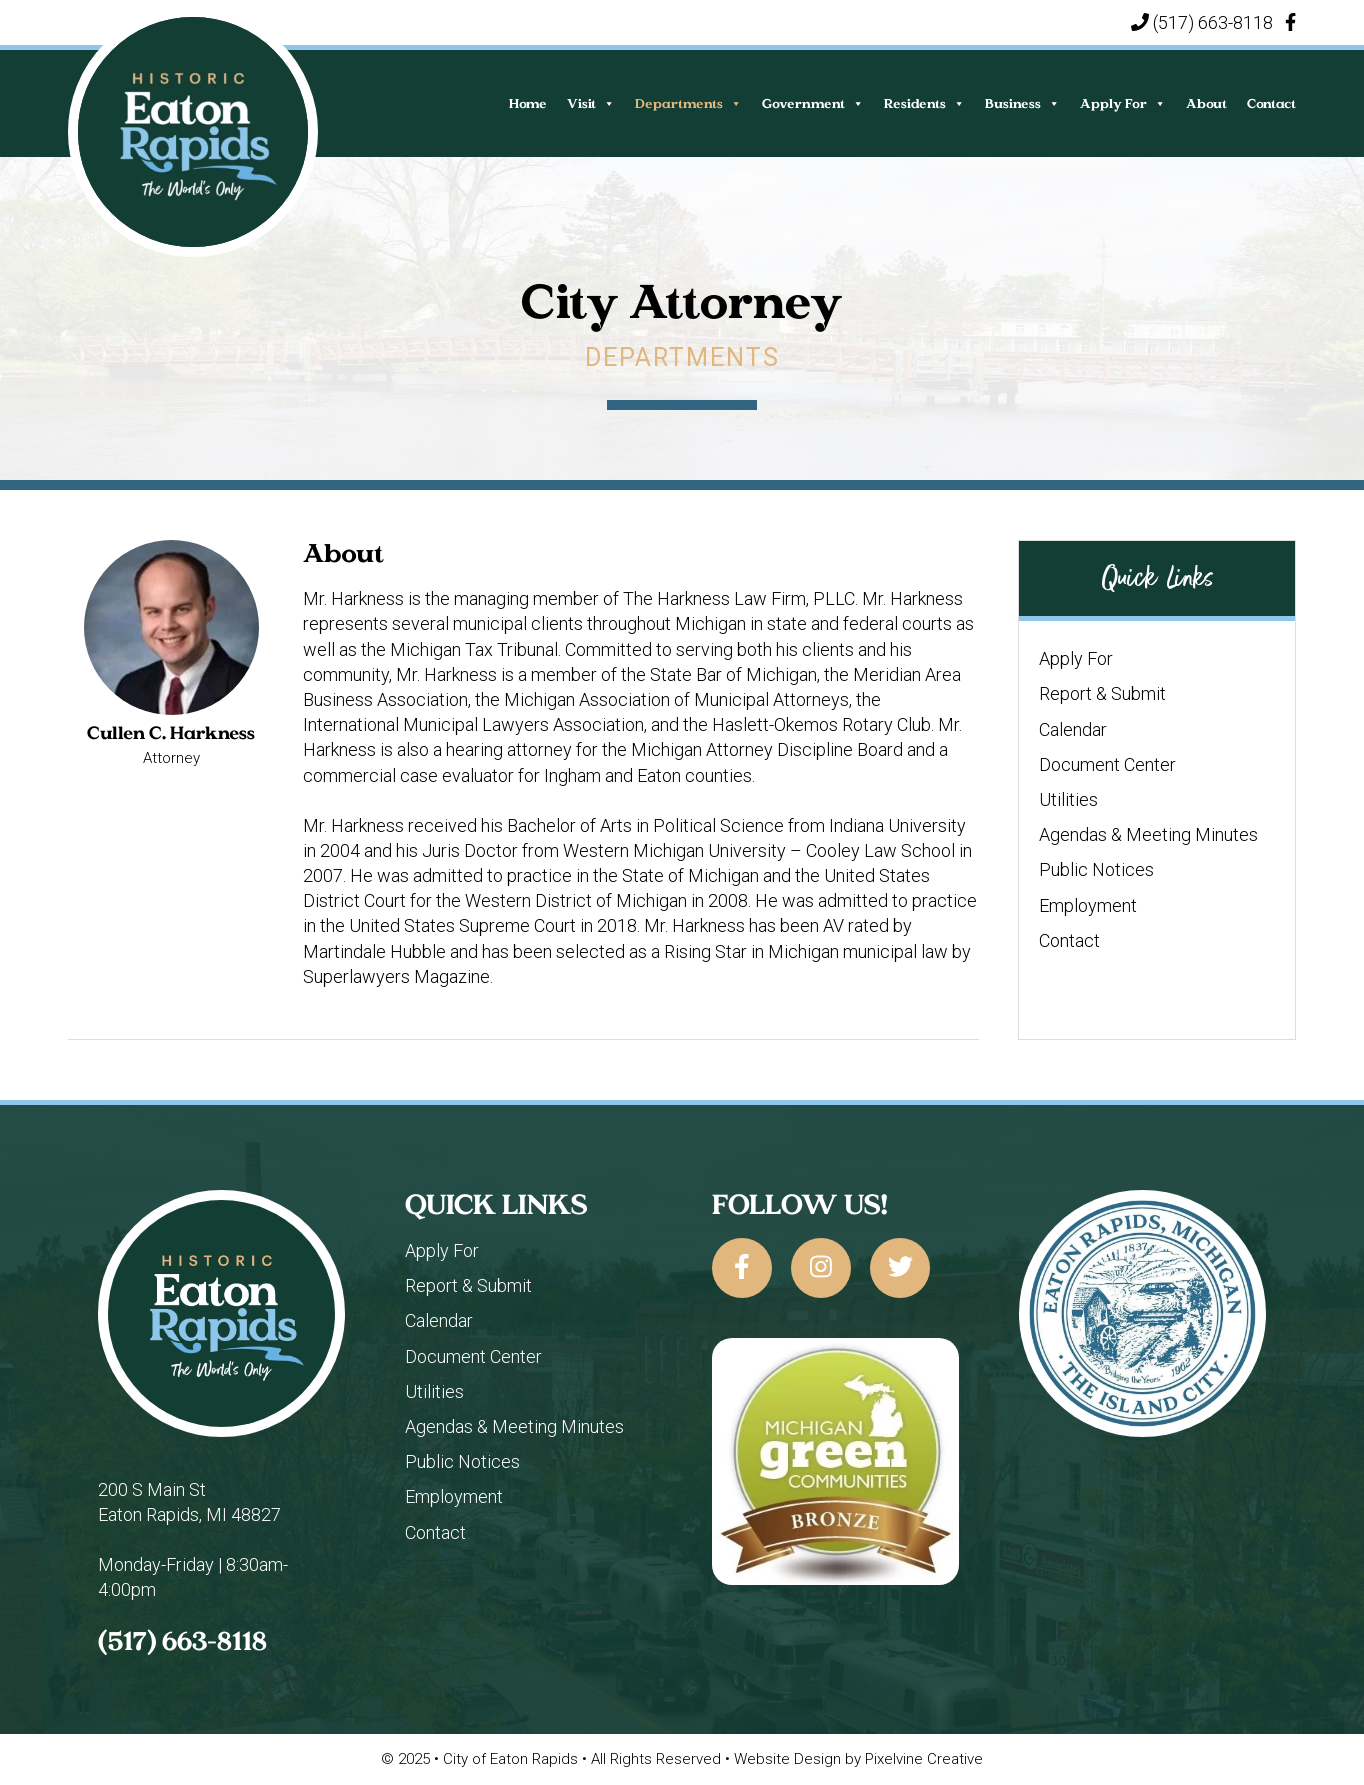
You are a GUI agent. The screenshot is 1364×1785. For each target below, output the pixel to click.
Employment (1088, 905)
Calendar (1073, 729)
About (1206, 103)
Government (813, 103)
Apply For (1123, 103)
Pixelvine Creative (924, 1759)
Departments (688, 103)
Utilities (1068, 799)
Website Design (787, 1759)
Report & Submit (1102, 693)
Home (528, 103)
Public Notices (1096, 869)
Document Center (1107, 764)
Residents (924, 103)
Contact (1271, 103)
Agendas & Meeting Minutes (1148, 834)
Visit (591, 103)
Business (1022, 103)
